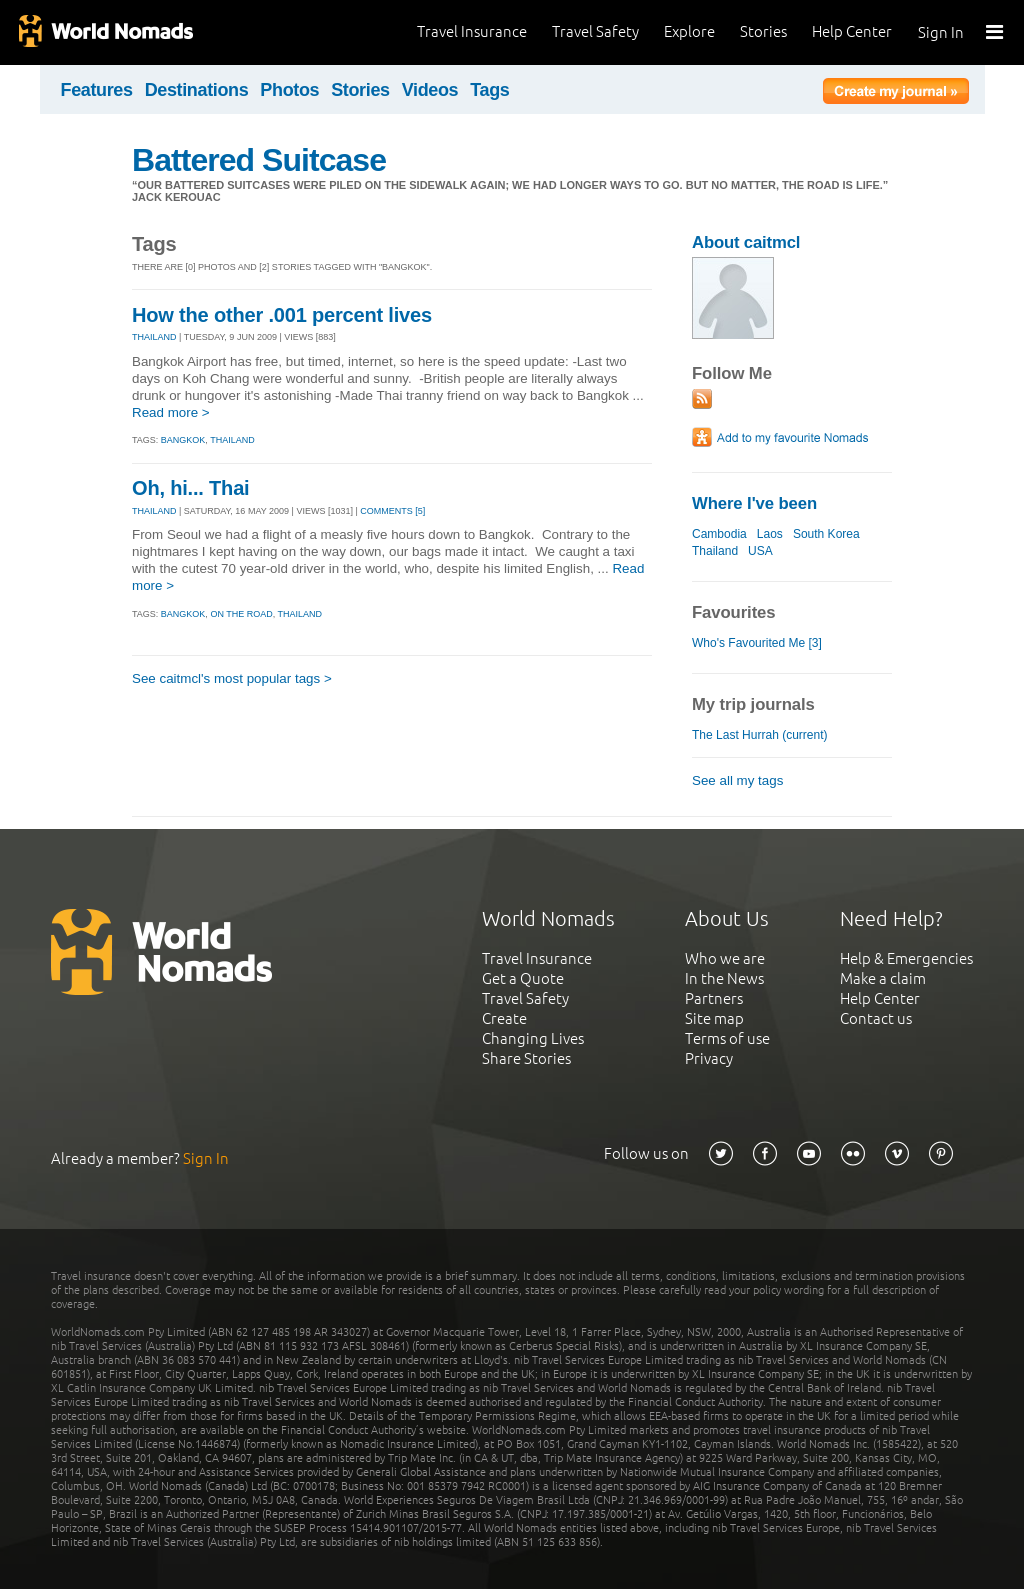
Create (504, 1018)
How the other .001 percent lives (282, 315)
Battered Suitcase (259, 160)
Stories (763, 31)
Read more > (171, 412)
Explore (689, 31)
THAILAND (154, 337)
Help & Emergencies (906, 958)
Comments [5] (392, 511)
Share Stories (526, 1058)
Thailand (715, 551)
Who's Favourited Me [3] (757, 643)
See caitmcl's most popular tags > (232, 678)
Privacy (709, 1058)
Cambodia (719, 534)
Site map (714, 1018)
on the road (241, 614)
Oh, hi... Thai (190, 488)
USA (760, 551)
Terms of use (727, 1038)
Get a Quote (523, 978)
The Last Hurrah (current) (760, 735)
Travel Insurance (472, 31)
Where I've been (754, 503)
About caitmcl (746, 242)
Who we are (725, 958)
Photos (289, 90)
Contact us (876, 1018)
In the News (724, 978)
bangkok (183, 440)
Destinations (197, 90)
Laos (770, 534)
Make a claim (883, 978)
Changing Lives (533, 1038)
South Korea (826, 534)
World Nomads (105, 32)
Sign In (941, 32)
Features (97, 90)
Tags (489, 90)
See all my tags (737, 780)
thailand (232, 440)
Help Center (852, 31)
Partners (714, 998)
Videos (430, 90)
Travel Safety (595, 31)
